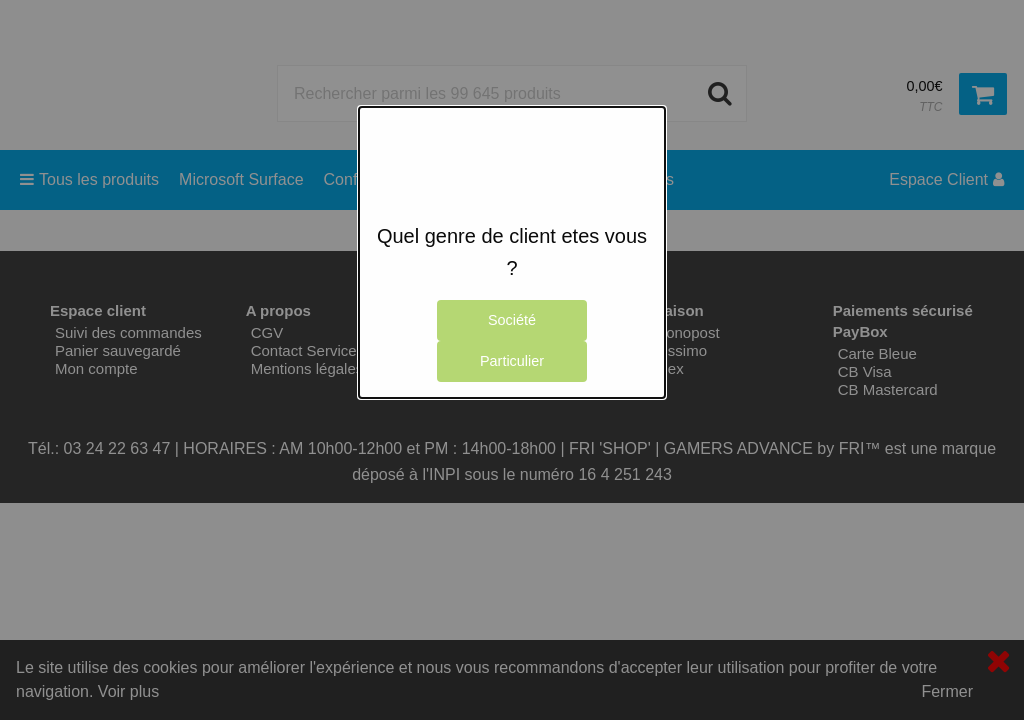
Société (512, 320)
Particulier (512, 361)
